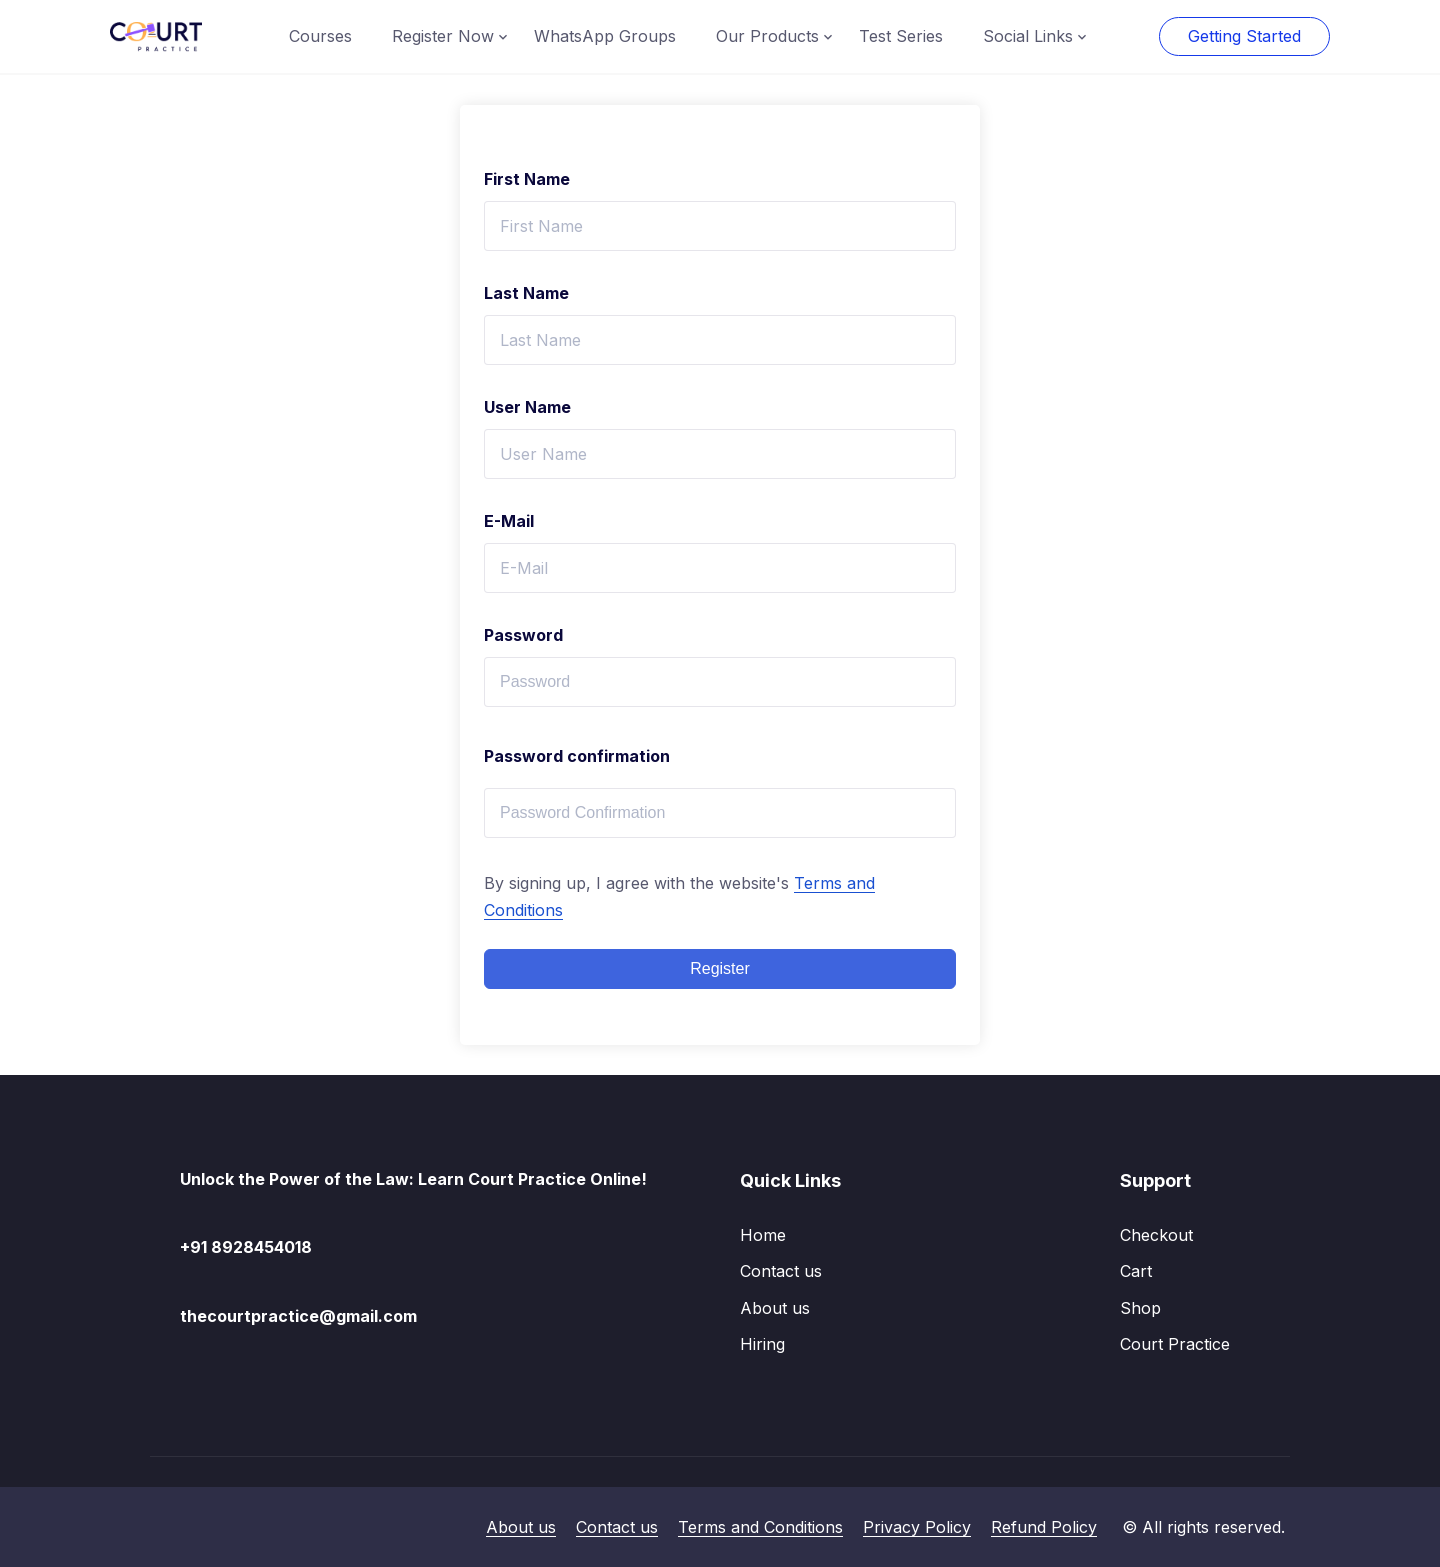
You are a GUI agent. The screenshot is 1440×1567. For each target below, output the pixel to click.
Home (763, 1235)
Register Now (443, 36)
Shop (1140, 1308)
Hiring (762, 1344)
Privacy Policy (917, 1527)
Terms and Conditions (760, 1527)
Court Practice (1175, 1344)
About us (775, 1308)
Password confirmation (577, 756)
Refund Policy (1044, 1527)
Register (720, 968)
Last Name (526, 293)
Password (523, 635)
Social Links (1028, 36)
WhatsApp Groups (605, 36)
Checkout (1156, 1235)
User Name (527, 407)
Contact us (781, 1271)
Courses (320, 36)
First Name (527, 179)
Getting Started (1244, 36)
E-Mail (509, 521)
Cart (1136, 1271)
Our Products (767, 36)
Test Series (901, 36)
